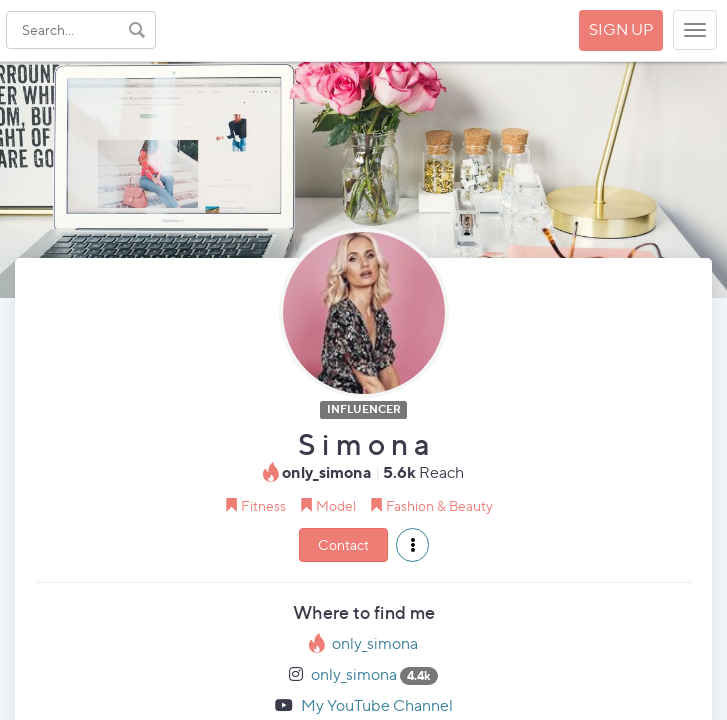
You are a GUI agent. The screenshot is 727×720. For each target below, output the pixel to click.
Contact (343, 544)
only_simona (375, 643)
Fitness (263, 505)
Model (336, 505)
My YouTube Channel (377, 705)
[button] (412, 545)
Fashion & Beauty (439, 505)
